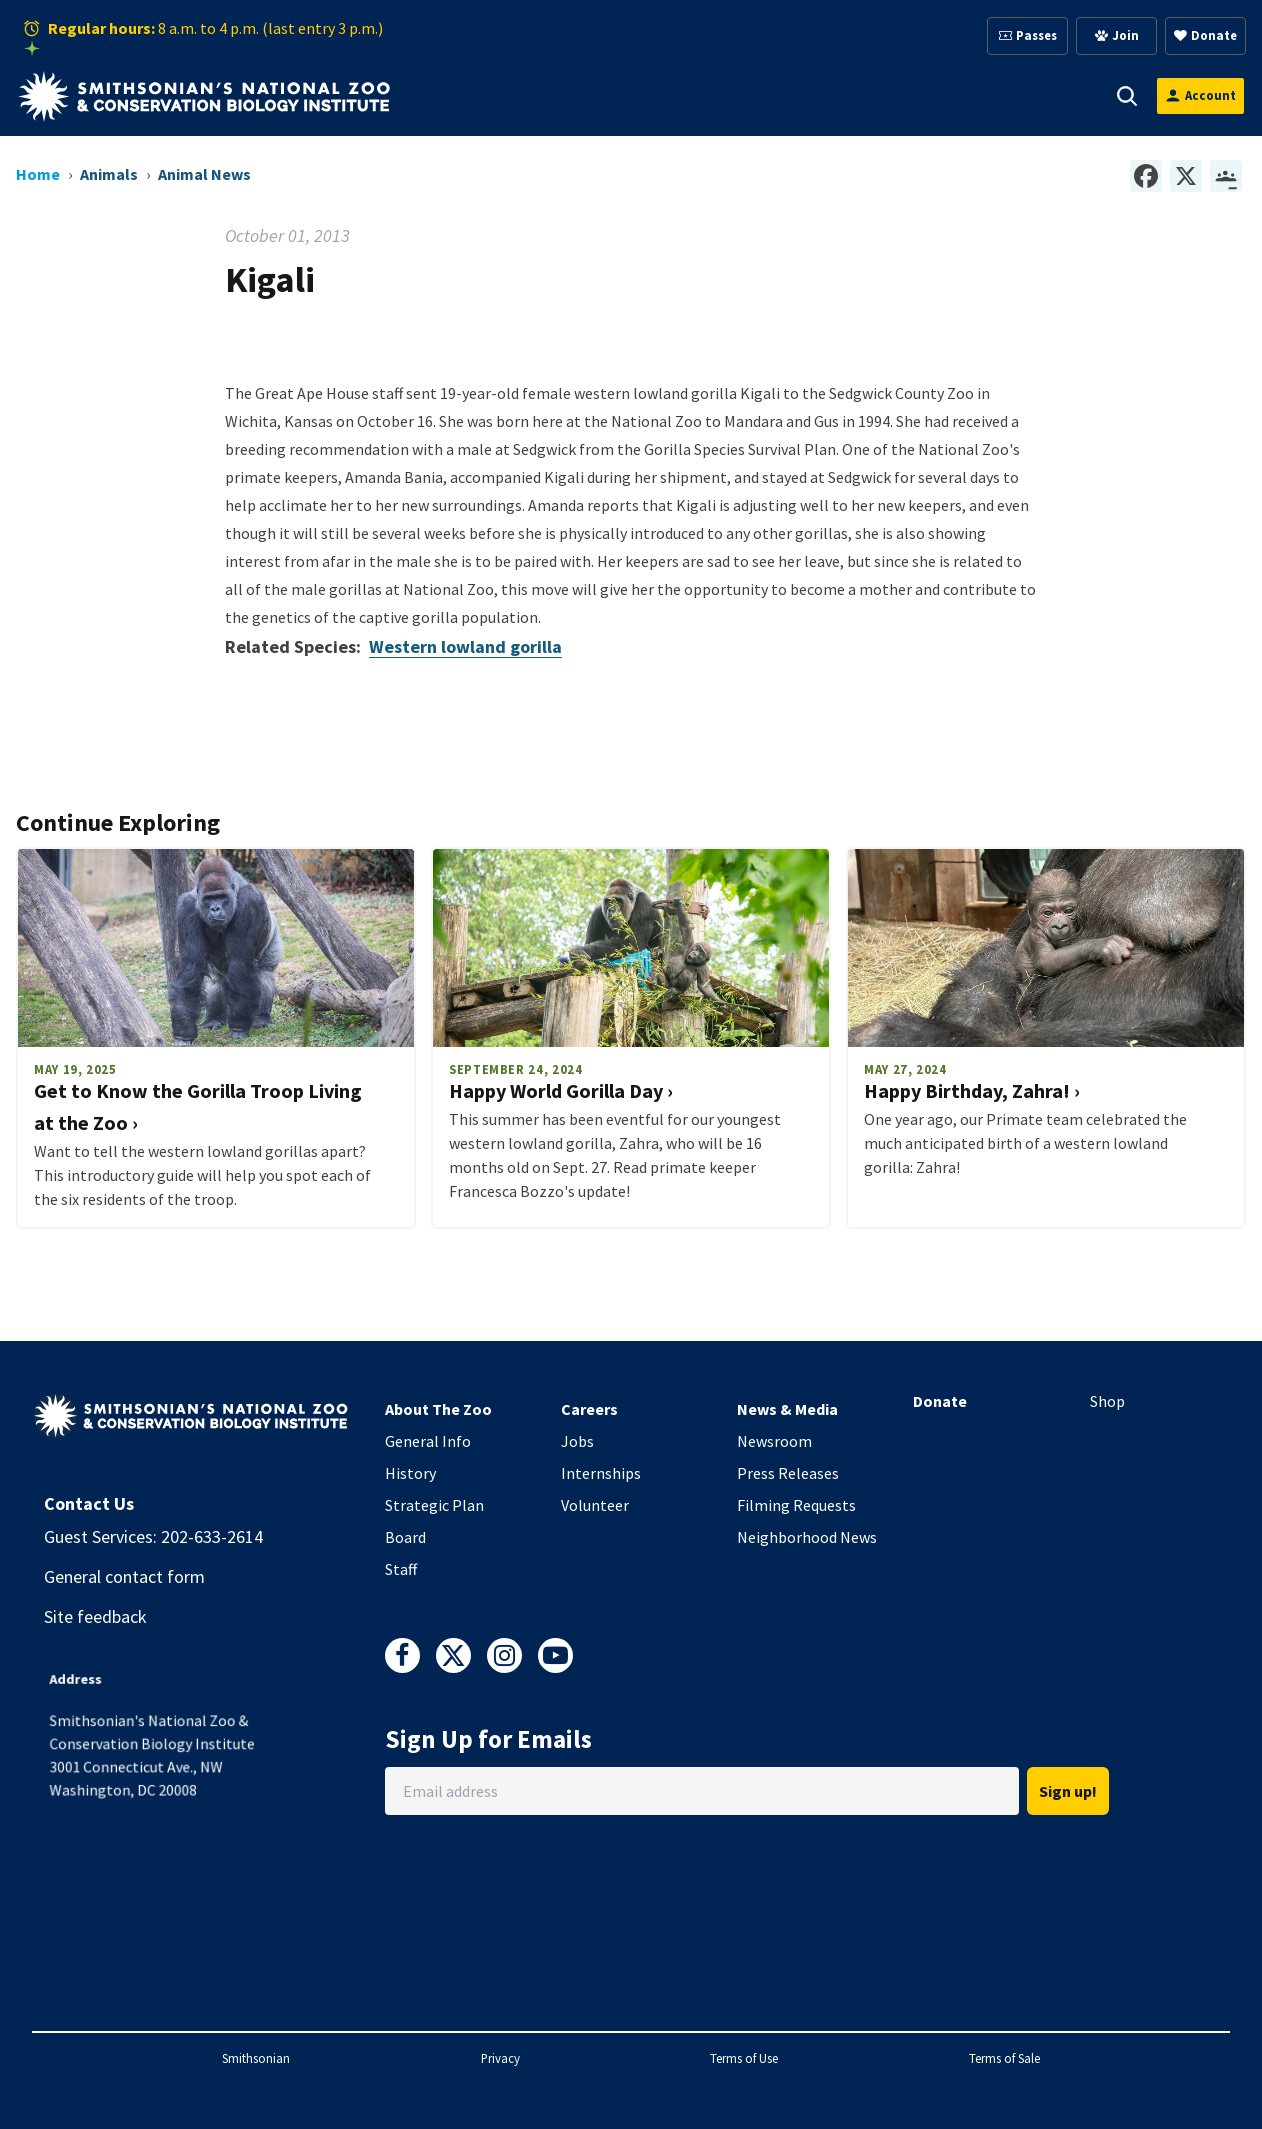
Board (405, 1537)
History (410, 1473)
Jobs (577, 1441)
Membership (774, 95)
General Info (428, 1441)
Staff (401, 1569)
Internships (601, 1473)
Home (38, 174)
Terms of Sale (1004, 2058)
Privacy (500, 2058)
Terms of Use (744, 2058)
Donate (940, 1401)
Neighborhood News (807, 1537)
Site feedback (95, 1616)
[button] (494, 96)
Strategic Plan (434, 1505)
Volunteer (595, 1505)
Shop (1107, 1401)
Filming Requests (796, 1505)
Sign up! (1068, 1791)
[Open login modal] (1200, 95)
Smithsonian (256, 2058)
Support (660, 95)
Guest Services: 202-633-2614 (153, 1536)
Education (896, 95)
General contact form (124, 1576)
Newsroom (774, 1441)
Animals (558, 95)
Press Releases (788, 1473)
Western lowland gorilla (465, 646)
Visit (468, 95)
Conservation (1021, 95)
